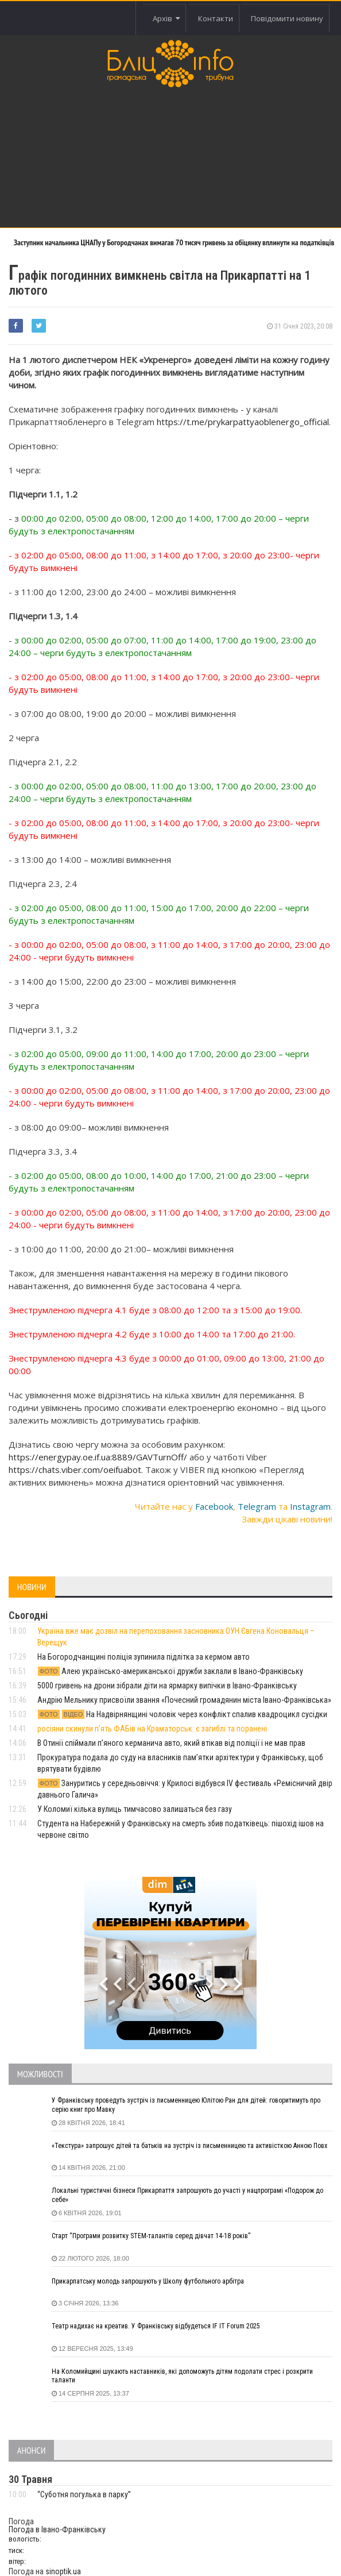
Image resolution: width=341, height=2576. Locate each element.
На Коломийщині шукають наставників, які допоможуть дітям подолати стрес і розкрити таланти (182, 2376)
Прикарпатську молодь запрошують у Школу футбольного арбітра (148, 2281)
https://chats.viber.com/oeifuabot (75, 1469)
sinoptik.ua (63, 2571)
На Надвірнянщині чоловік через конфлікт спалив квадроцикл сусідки (182, 1714)
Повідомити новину (287, 18)
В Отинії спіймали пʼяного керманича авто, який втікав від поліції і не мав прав (171, 1743)
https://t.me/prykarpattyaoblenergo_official (243, 421)
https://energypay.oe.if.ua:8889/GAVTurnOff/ (98, 1457)
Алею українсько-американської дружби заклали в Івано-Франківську (170, 1671)
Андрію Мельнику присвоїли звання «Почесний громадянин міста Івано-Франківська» (184, 1700)
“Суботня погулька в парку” (84, 2494)
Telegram (257, 1506)
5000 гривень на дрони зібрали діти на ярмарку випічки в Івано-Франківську (167, 1685)
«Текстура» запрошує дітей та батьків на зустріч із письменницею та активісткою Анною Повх (189, 2146)
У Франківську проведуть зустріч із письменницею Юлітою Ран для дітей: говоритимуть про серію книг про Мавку (186, 2105)
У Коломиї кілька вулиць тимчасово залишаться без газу (134, 1809)
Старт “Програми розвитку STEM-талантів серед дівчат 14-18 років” (151, 2236)
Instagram (310, 1506)
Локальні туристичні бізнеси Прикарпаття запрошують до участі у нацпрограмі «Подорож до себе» (187, 2195)
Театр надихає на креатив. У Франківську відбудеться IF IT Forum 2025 (156, 2326)
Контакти (215, 18)
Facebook (214, 1506)
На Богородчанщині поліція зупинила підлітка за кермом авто (143, 1656)
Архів (166, 18)
